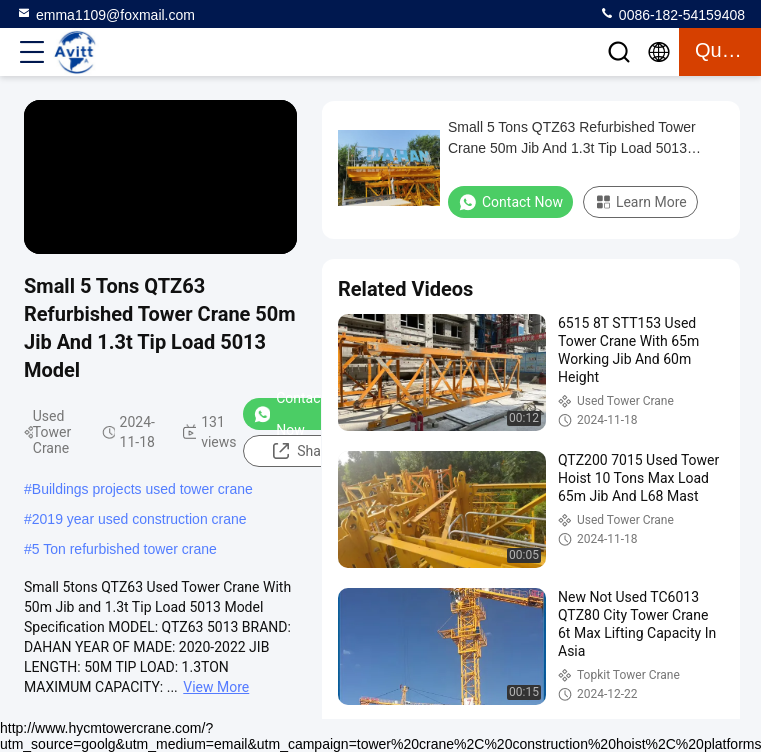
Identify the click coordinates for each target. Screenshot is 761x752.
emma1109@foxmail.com (105, 14)
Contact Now (289, 414)
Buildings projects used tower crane (142, 489)
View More (216, 687)
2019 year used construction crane (139, 519)
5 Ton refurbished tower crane (124, 549)
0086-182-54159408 (672, 14)
